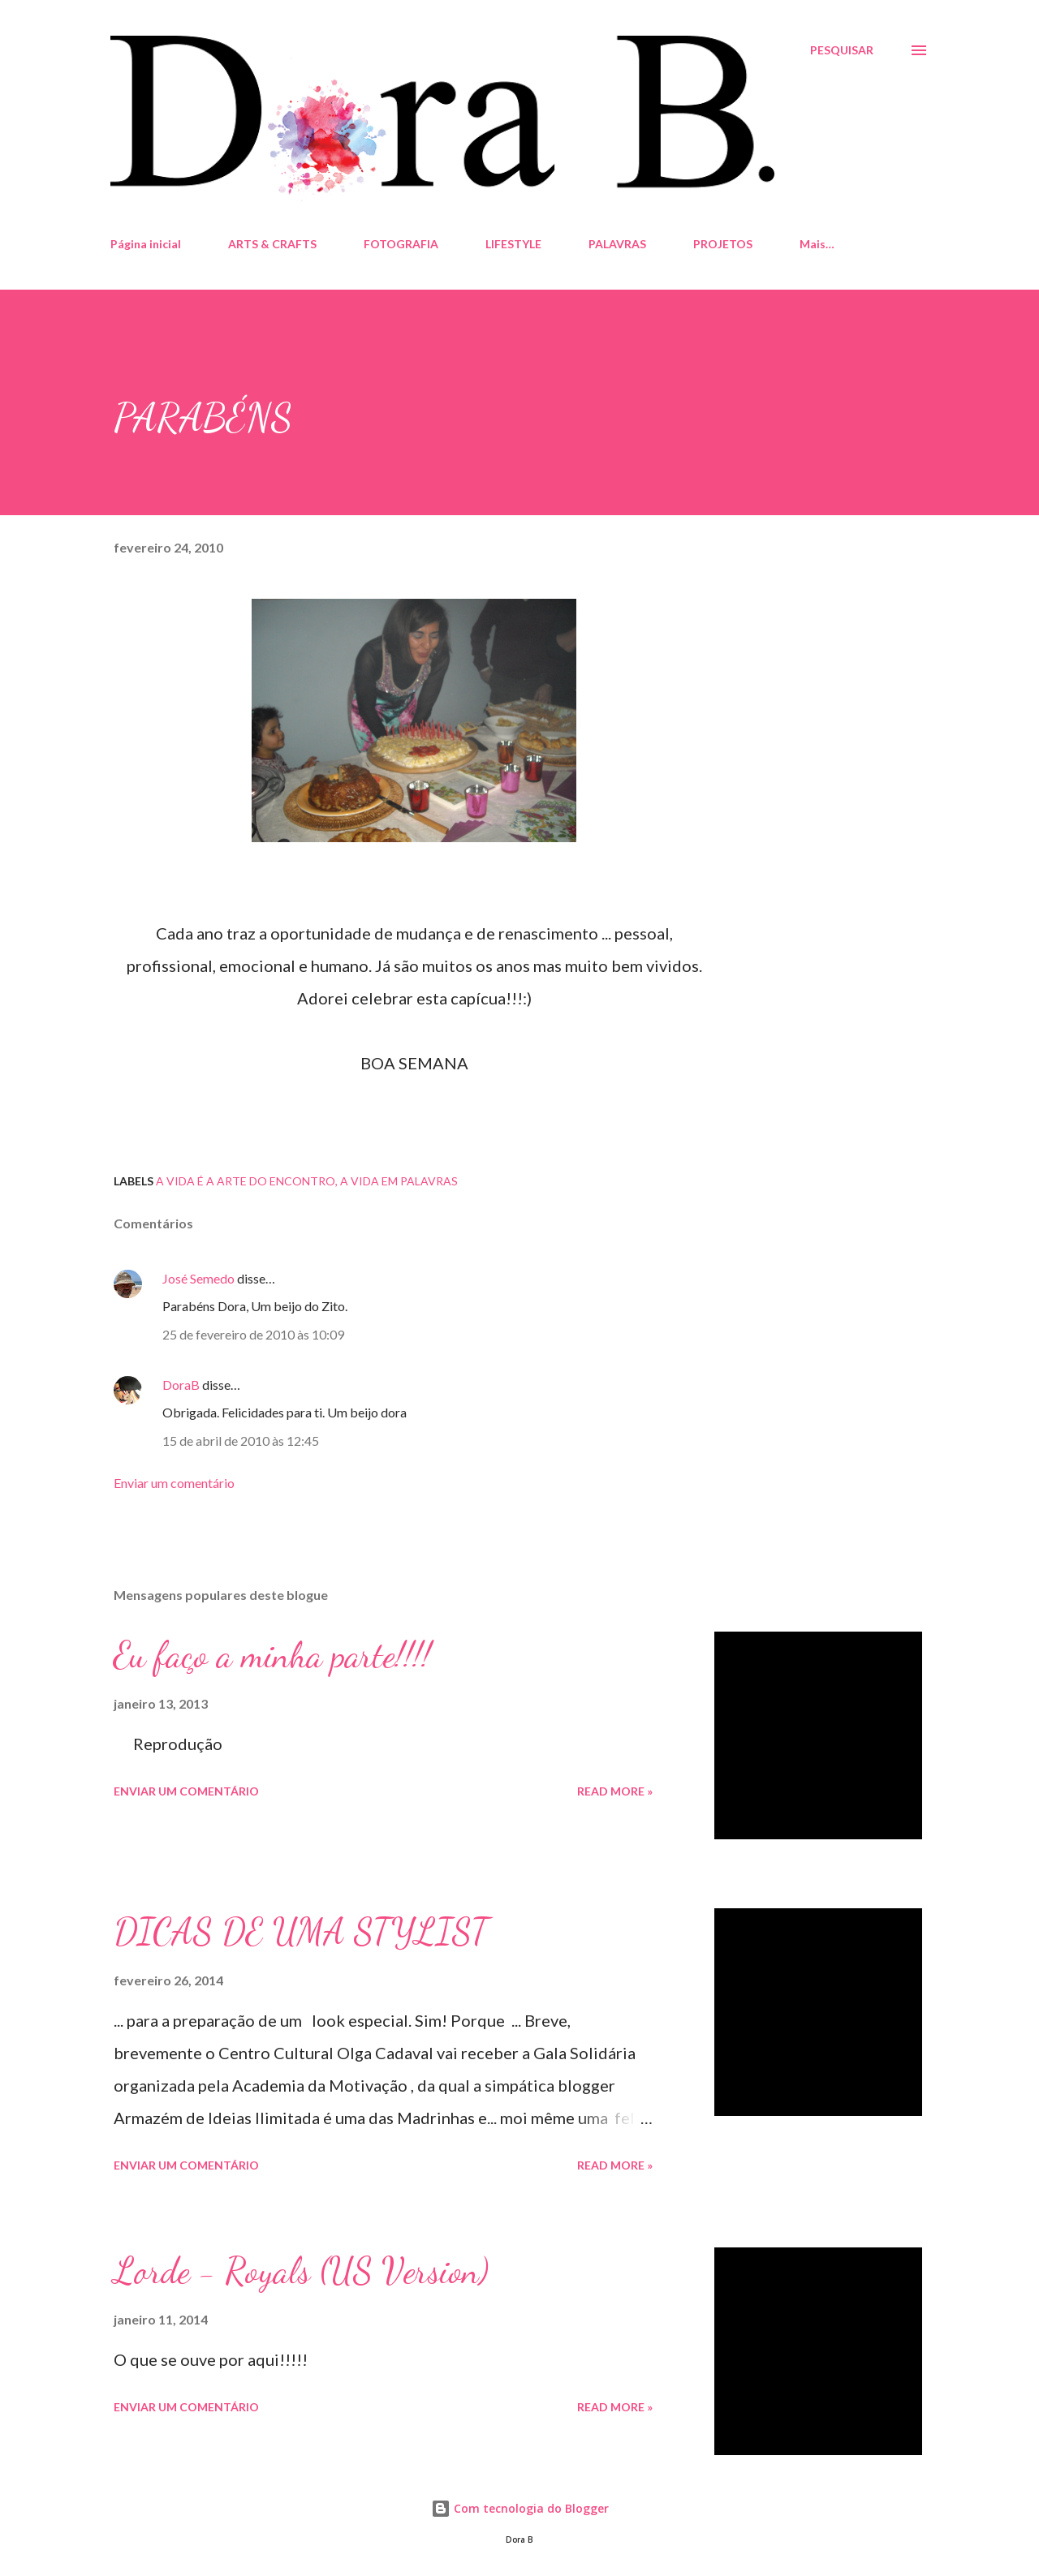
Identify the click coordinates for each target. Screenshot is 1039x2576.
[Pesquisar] (841, 50)
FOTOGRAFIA (401, 244)
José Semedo (198, 1278)
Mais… (817, 244)
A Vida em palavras (399, 1181)
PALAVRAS (617, 244)
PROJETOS (722, 244)
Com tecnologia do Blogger (520, 2508)
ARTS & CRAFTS (272, 244)
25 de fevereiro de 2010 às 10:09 (253, 1334)
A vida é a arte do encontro (245, 1181)
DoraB (181, 1384)
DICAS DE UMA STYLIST (301, 1932)
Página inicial (145, 244)
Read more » (615, 1791)
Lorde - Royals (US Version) (301, 2271)
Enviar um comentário (174, 1482)
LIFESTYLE (513, 244)
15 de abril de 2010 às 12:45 (240, 1440)
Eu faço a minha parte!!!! (272, 1655)
